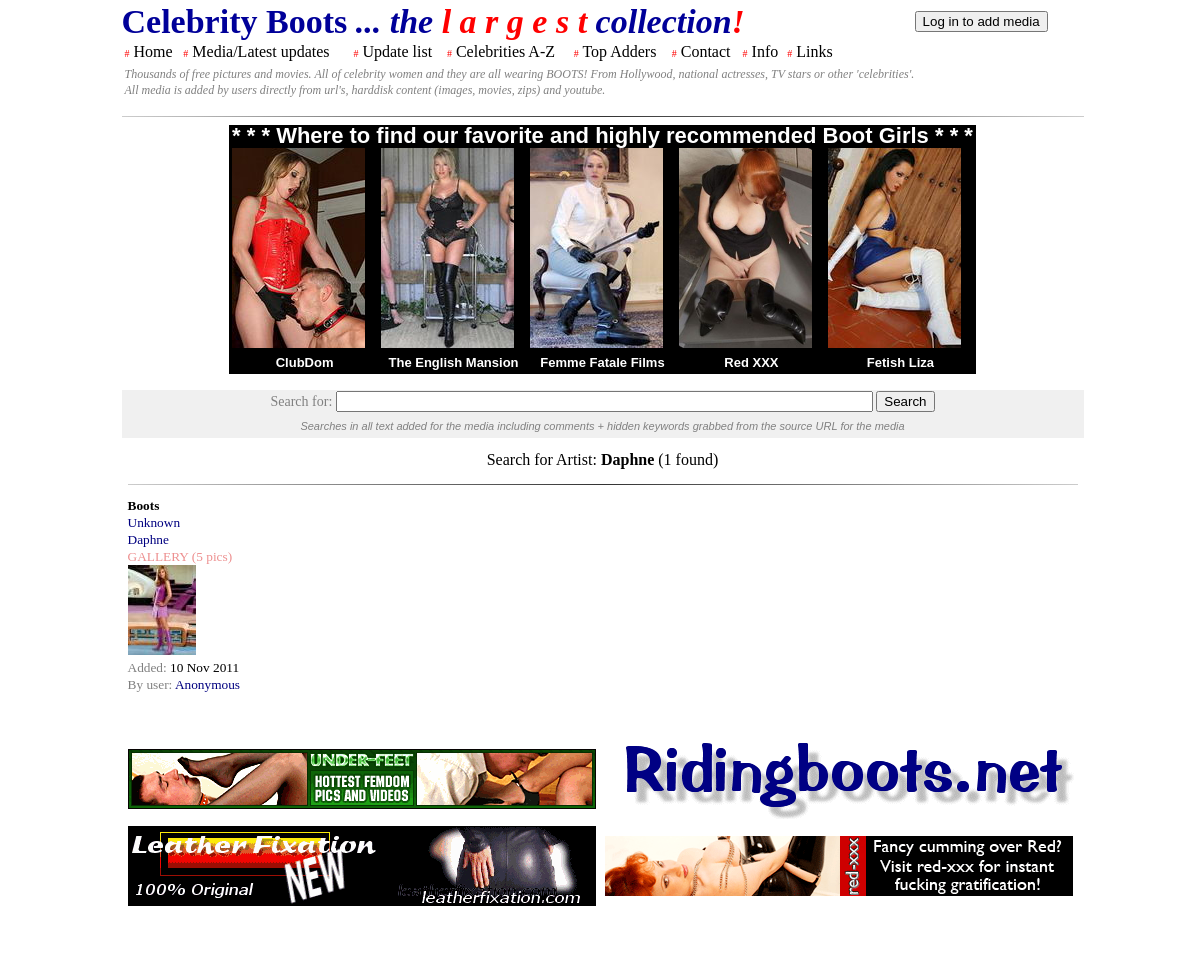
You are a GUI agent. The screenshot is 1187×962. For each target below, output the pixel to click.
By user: (151, 684)
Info (765, 51)
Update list (397, 51)
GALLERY (158, 556)
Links (814, 51)
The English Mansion (454, 362)
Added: (149, 667)
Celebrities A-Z (505, 51)
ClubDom (305, 362)
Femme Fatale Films (602, 362)
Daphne (148, 539)
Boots (144, 505)
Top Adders (619, 51)
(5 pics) (210, 556)
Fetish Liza (900, 362)
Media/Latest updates (260, 51)
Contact (706, 51)
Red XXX (751, 362)
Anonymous (207, 684)
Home (153, 51)
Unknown (154, 522)
